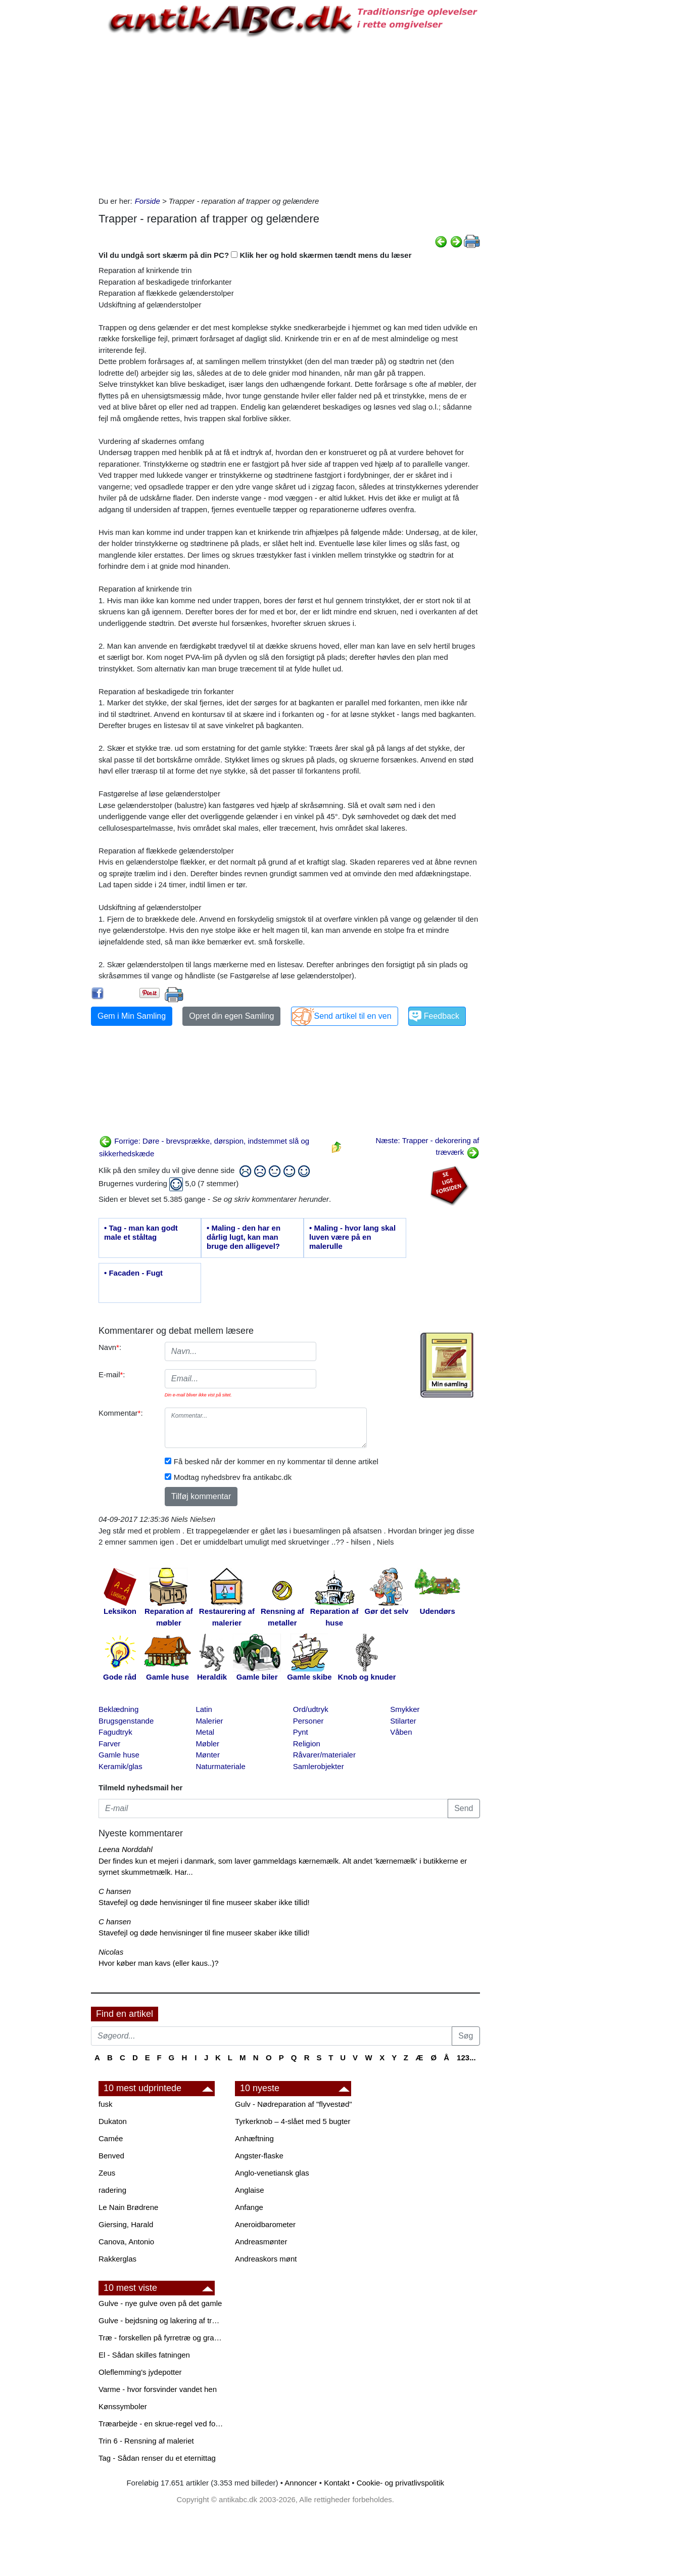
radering (112, 2190)
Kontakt (337, 2482)
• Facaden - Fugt (133, 1273)
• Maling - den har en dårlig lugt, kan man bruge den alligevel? (243, 1237)
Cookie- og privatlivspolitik (400, 2482)
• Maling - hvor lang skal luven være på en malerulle (352, 1237)
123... (466, 2057)
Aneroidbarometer (265, 2224)
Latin (204, 1709)
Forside (147, 201)
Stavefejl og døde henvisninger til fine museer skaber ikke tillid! (204, 1902)
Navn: (110, 1347)
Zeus (107, 2172)
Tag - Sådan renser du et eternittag (157, 2458)
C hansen (115, 1891)
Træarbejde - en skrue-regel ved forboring (162, 2423)
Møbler (207, 1743)
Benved (111, 2155)
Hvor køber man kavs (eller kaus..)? (159, 1963)
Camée (111, 2138)
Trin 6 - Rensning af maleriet (146, 2440)
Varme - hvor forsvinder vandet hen (158, 2389)
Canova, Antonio (126, 2241)
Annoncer (300, 2482)
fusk (106, 2104)
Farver (109, 1743)
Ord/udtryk (310, 1709)
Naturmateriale (220, 1766)
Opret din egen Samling (231, 1016)
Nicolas (111, 1952)
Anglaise (249, 2190)
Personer (308, 1720)
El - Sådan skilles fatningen (144, 2355)
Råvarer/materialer (324, 1754)
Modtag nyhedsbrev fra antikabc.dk (233, 1477)
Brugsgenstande (126, 1720)
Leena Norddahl (126, 1849)
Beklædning (118, 1709)
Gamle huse (119, 1754)
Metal (205, 1732)
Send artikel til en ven (353, 1016)
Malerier (209, 1720)
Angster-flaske (259, 2155)
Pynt (300, 1732)
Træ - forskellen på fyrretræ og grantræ (162, 2337)
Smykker (404, 1709)
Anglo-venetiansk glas (272, 2172)
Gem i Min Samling (132, 1016)
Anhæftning (254, 2138)
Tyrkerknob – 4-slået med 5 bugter (292, 2121)
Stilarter (403, 1720)
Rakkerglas (117, 2258)
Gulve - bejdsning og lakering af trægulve (162, 2320)
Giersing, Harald (126, 2224)
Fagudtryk (115, 1732)
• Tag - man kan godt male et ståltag (141, 1232)
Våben (401, 1732)
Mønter (208, 1754)
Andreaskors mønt (266, 2258)
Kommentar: (121, 1413)
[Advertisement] (48, 152)
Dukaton (113, 2121)
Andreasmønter (261, 2241)
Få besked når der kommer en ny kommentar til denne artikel (276, 1461)
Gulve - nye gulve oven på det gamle (160, 2303)
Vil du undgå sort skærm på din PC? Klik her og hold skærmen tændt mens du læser (255, 255)
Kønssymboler (123, 2406)
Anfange (249, 2207)
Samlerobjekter (318, 1766)
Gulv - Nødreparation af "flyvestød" (293, 2104)
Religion (306, 1743)
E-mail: (112, 1374)
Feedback (441, 1016)
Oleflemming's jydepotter (140, 2372)
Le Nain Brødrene (128, 2207)
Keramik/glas (120, 1766)
